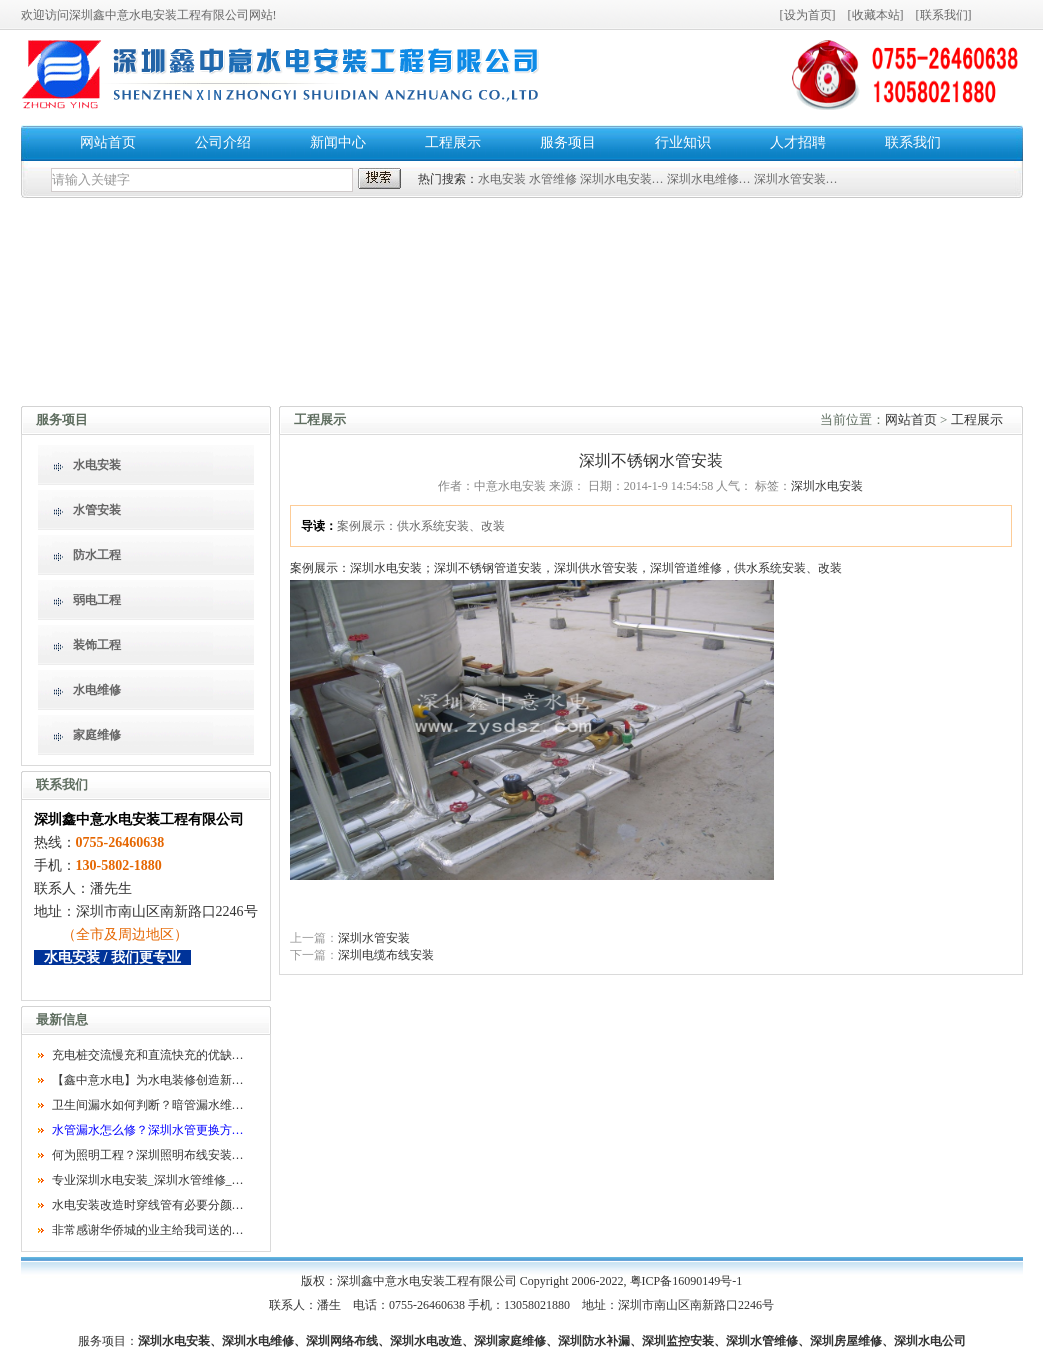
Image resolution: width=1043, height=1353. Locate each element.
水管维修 (553, 179)
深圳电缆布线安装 (386, 955)
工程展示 (453, 142)
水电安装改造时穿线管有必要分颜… (148, 1205)
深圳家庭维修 (510, 1341)
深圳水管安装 (374, 938)
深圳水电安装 (827, 486)
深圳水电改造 (426, 1341)
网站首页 (108, 142)
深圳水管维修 (762, 1341)
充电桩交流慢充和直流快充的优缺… (148, 1055)
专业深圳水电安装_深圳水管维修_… (148, 1180)
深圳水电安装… (622, 179)
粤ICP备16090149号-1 (686, 1281)
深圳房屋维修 (846, 1341)
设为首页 (808, 15)
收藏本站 (876, 15)
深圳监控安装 (678, 1341)
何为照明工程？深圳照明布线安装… (148, 1155)
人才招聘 (798, 142)
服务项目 (568, 142)
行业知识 (683, 142)
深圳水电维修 (258, 1341)
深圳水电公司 (930, 1341)
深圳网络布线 (342, 1341)
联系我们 (944, 15)
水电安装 (502, 179)
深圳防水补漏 (594, 1341)
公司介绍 (223, 142)
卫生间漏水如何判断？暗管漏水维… (148, 1105)
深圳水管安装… (796, 179)
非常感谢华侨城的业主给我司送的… (148, 1230)
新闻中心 (338, 142)
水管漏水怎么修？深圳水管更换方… (148, 1130)
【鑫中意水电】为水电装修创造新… (148, 1080)
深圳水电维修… (709, 179)
